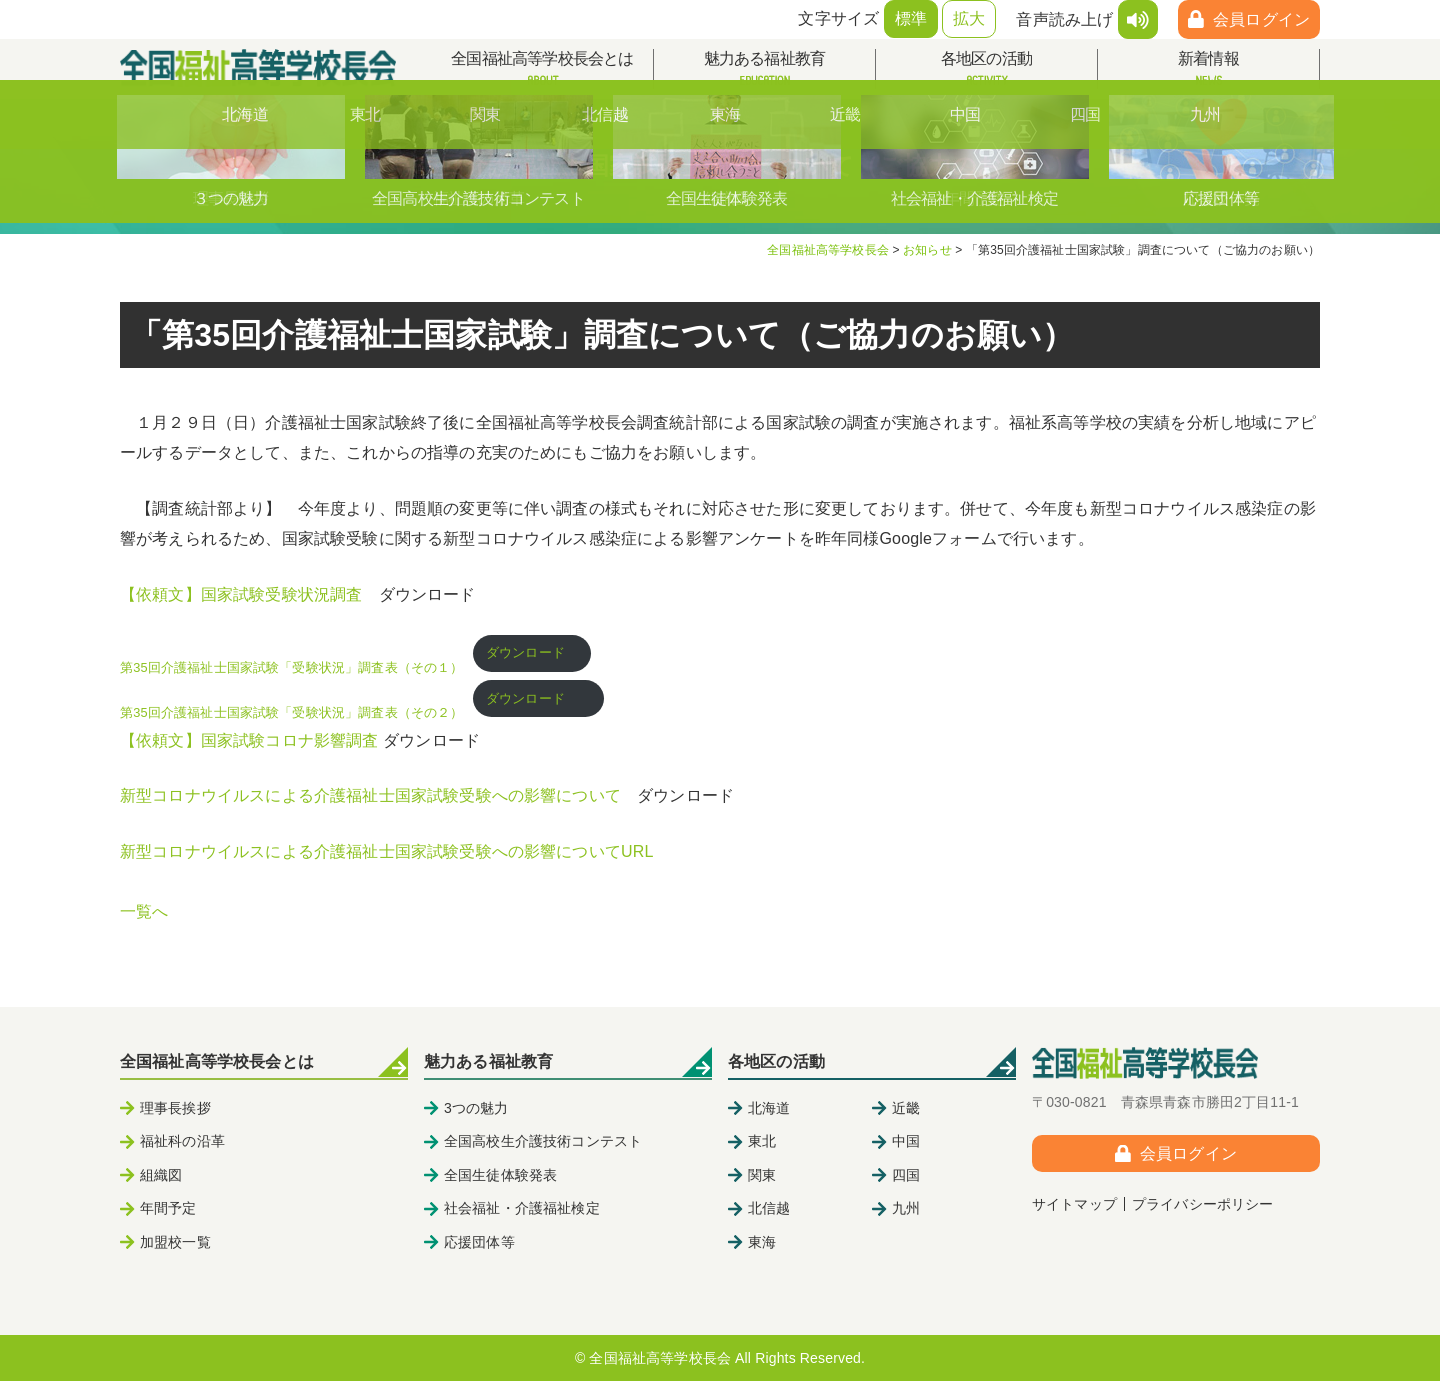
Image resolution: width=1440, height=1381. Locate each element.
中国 (906, 1141)
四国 (906, 1175)
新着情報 (1208, 69)
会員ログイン (1261, 19)
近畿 (906, 1108)
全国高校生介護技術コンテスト (543, 1141)
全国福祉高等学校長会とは (542, 69)
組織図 (161, 1175)
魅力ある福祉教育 (764, 69)
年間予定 (168, 1208)
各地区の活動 (986, 69)
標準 (911, 18)
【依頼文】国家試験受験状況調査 (241, 594)
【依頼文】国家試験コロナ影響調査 (249, 740)
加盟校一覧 (175, 1242)
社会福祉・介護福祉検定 (522, 1208)
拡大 (969, 18)
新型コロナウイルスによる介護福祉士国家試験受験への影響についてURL (386, 851)
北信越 (769, 1208)
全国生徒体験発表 (500, 1175)
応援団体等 (479, 1242)
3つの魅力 (476, 1108)
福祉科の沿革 (182, 1141)
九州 (906, 1208)
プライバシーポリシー (1203, 1204)
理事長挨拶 (175, 1108)
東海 (762, 1242)
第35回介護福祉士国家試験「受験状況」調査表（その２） (292, 712)
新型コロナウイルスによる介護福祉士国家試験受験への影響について (370, 795)
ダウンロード (532, 652)
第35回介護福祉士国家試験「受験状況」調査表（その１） (292, 667)
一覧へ (144, 911)
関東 (762, 1175)
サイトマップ (1074, 1204)
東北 (762, 1141)
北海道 (769, 1108)
